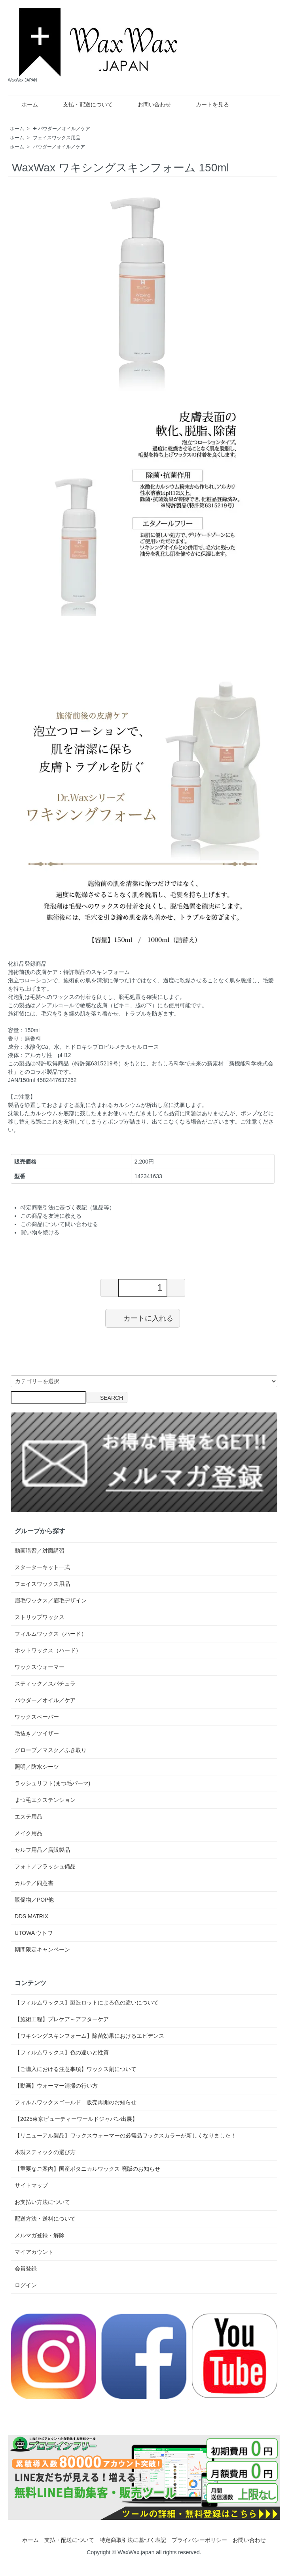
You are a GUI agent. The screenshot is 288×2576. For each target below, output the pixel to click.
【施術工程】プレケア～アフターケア (62, 2019)
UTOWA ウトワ (34, 1933)
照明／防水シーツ (37, 1767)
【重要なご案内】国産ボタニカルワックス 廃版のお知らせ (87, 2169)
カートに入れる (142, 1318)
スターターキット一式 (42, 1567)
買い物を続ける (40, 1232)
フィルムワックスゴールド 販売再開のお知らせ (75, 2102)
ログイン (26, 2285)
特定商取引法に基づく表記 (133, 2540)
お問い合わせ (148, 104)
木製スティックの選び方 (45, 2152)
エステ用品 (28, 1816)
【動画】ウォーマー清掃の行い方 (56, 2085)
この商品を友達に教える (51, 1216)
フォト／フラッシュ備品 (45, 1866)
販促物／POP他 (34, 1899)
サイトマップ (31, 2185)
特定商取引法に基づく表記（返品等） (68, 1207)
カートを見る (206, 104)
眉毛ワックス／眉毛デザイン (51, 1600)
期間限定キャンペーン (42, 1949)
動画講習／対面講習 (39, 1550)
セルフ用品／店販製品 (42, 1850)
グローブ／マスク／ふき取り (51, 1750)
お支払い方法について (42, 2202)
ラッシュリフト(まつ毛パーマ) (52, 1783)
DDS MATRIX (31, 1916)
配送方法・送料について (45, 2218)
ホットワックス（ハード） (48, 1650)
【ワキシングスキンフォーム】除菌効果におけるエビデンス (89, 2036)
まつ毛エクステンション (45, 1800)
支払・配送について (82, 104)
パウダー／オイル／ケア (59, 147)
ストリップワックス (39, 1617)
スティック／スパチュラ (45, 1683)
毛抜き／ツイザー (37, 1733)
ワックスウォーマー (39, 1667)
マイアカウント (34, 2252)
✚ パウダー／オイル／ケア (61, 128)
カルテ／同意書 (34, 1883)
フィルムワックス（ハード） (51, 1634)
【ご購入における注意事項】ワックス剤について (75, 2069)
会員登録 (26, 2268)
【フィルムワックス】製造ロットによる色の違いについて (87, 2002)
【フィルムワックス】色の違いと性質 (62, 2052)
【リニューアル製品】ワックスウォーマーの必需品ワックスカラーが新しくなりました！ (125, 2135)
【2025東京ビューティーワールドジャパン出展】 (76, 2119)
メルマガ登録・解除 (39, 2235)
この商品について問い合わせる (59, 1224)
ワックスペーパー (37, 1717)
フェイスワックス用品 (56, 137)
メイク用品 (28, 1833)
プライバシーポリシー (199, 2540)
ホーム (24, 104)
